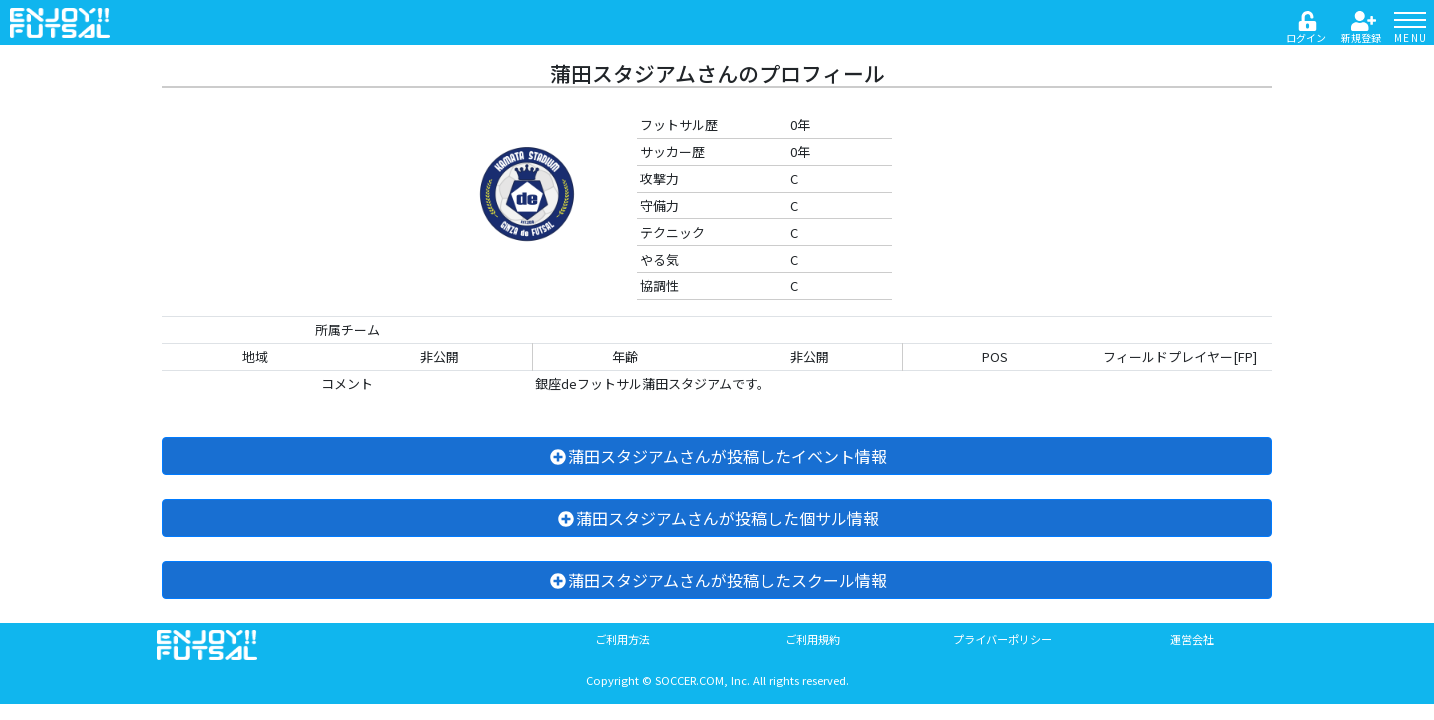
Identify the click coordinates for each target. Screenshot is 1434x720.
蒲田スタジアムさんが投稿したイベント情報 (717, 456)
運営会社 (1192, 639)
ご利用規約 (812, 639)
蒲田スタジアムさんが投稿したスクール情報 (717, 580)
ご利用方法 (622, 639)
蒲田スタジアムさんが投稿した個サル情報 (717, 518)
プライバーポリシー (1002, 639)
